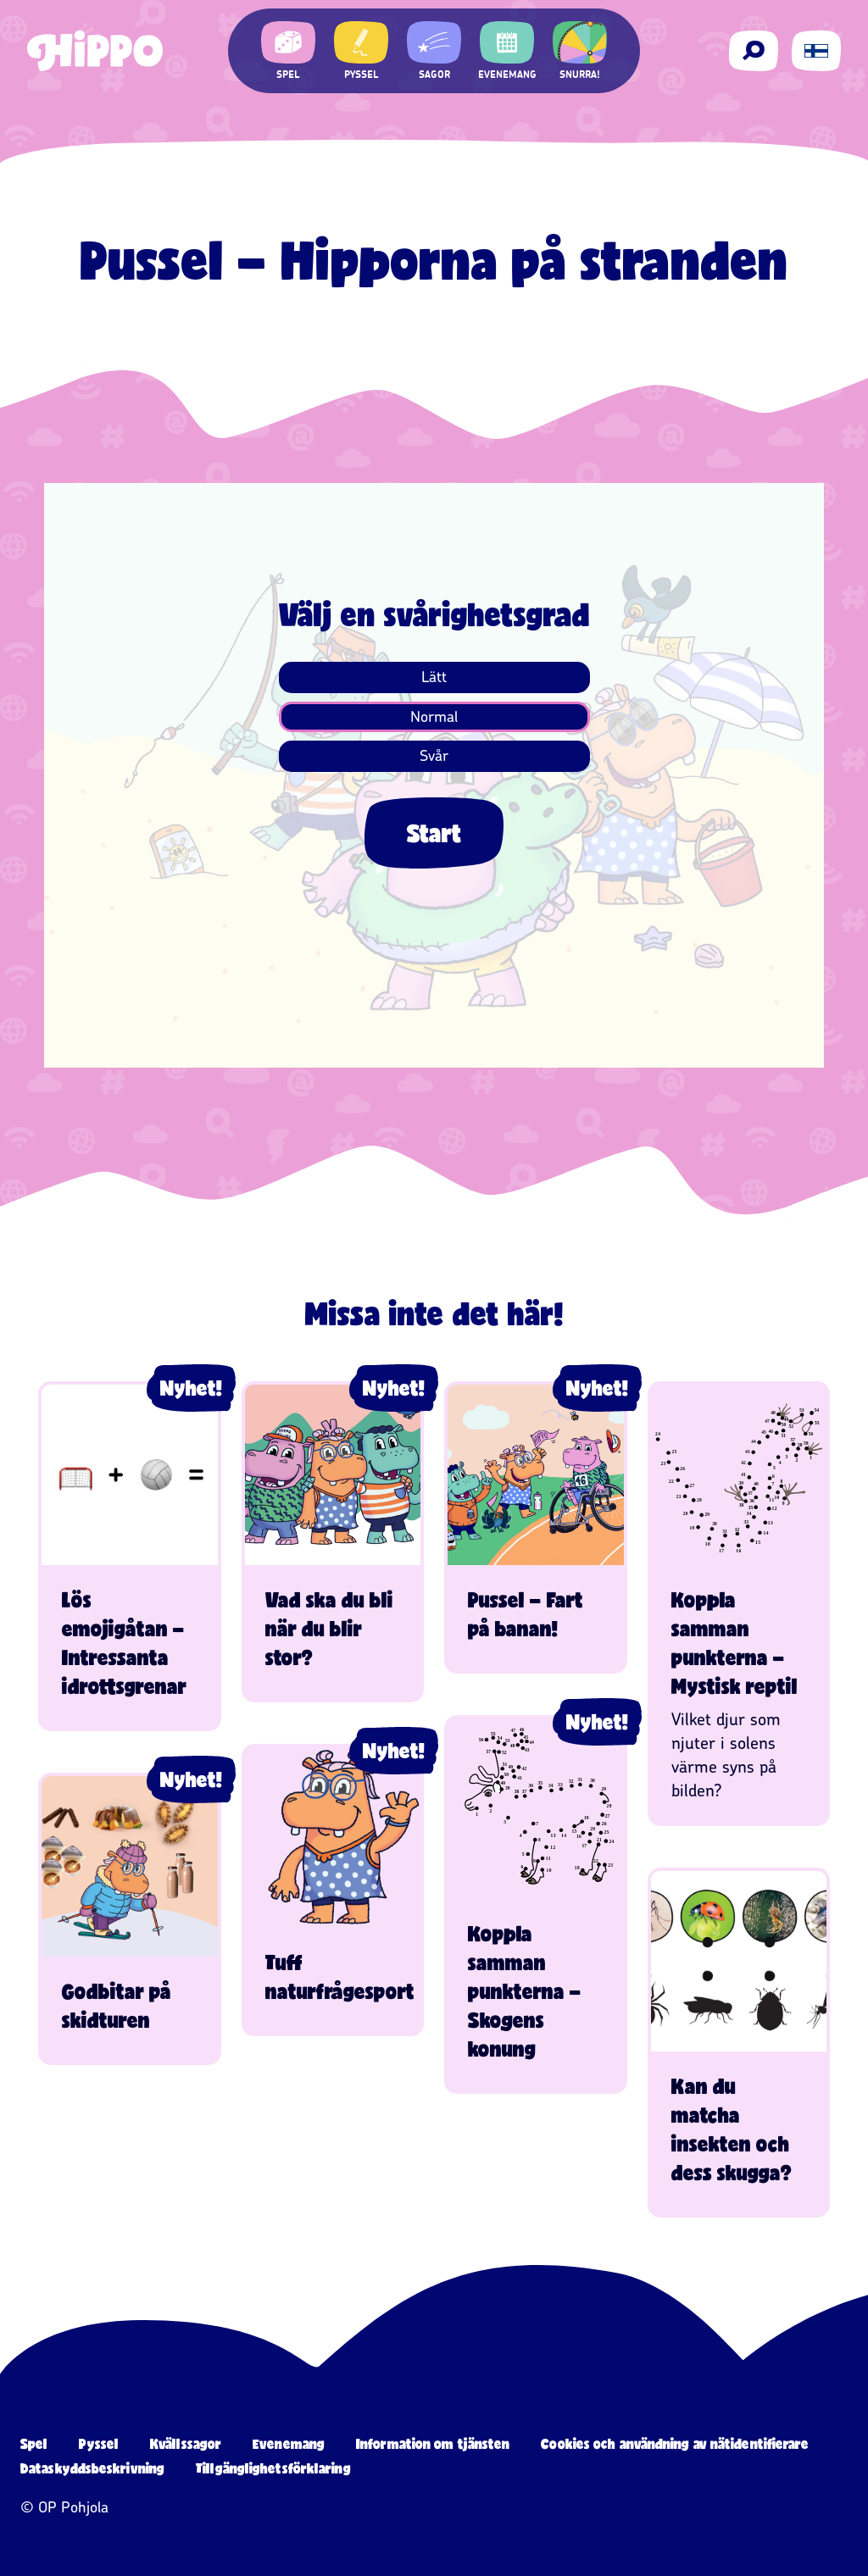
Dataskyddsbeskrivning (92, 2468)
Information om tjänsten (432, 2443)
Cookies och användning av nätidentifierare (675, 2443)
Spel (33, 2443)
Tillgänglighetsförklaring (273, 2468)
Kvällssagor (185, 2443)
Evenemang (289, 2443)
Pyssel (99, 2443)
